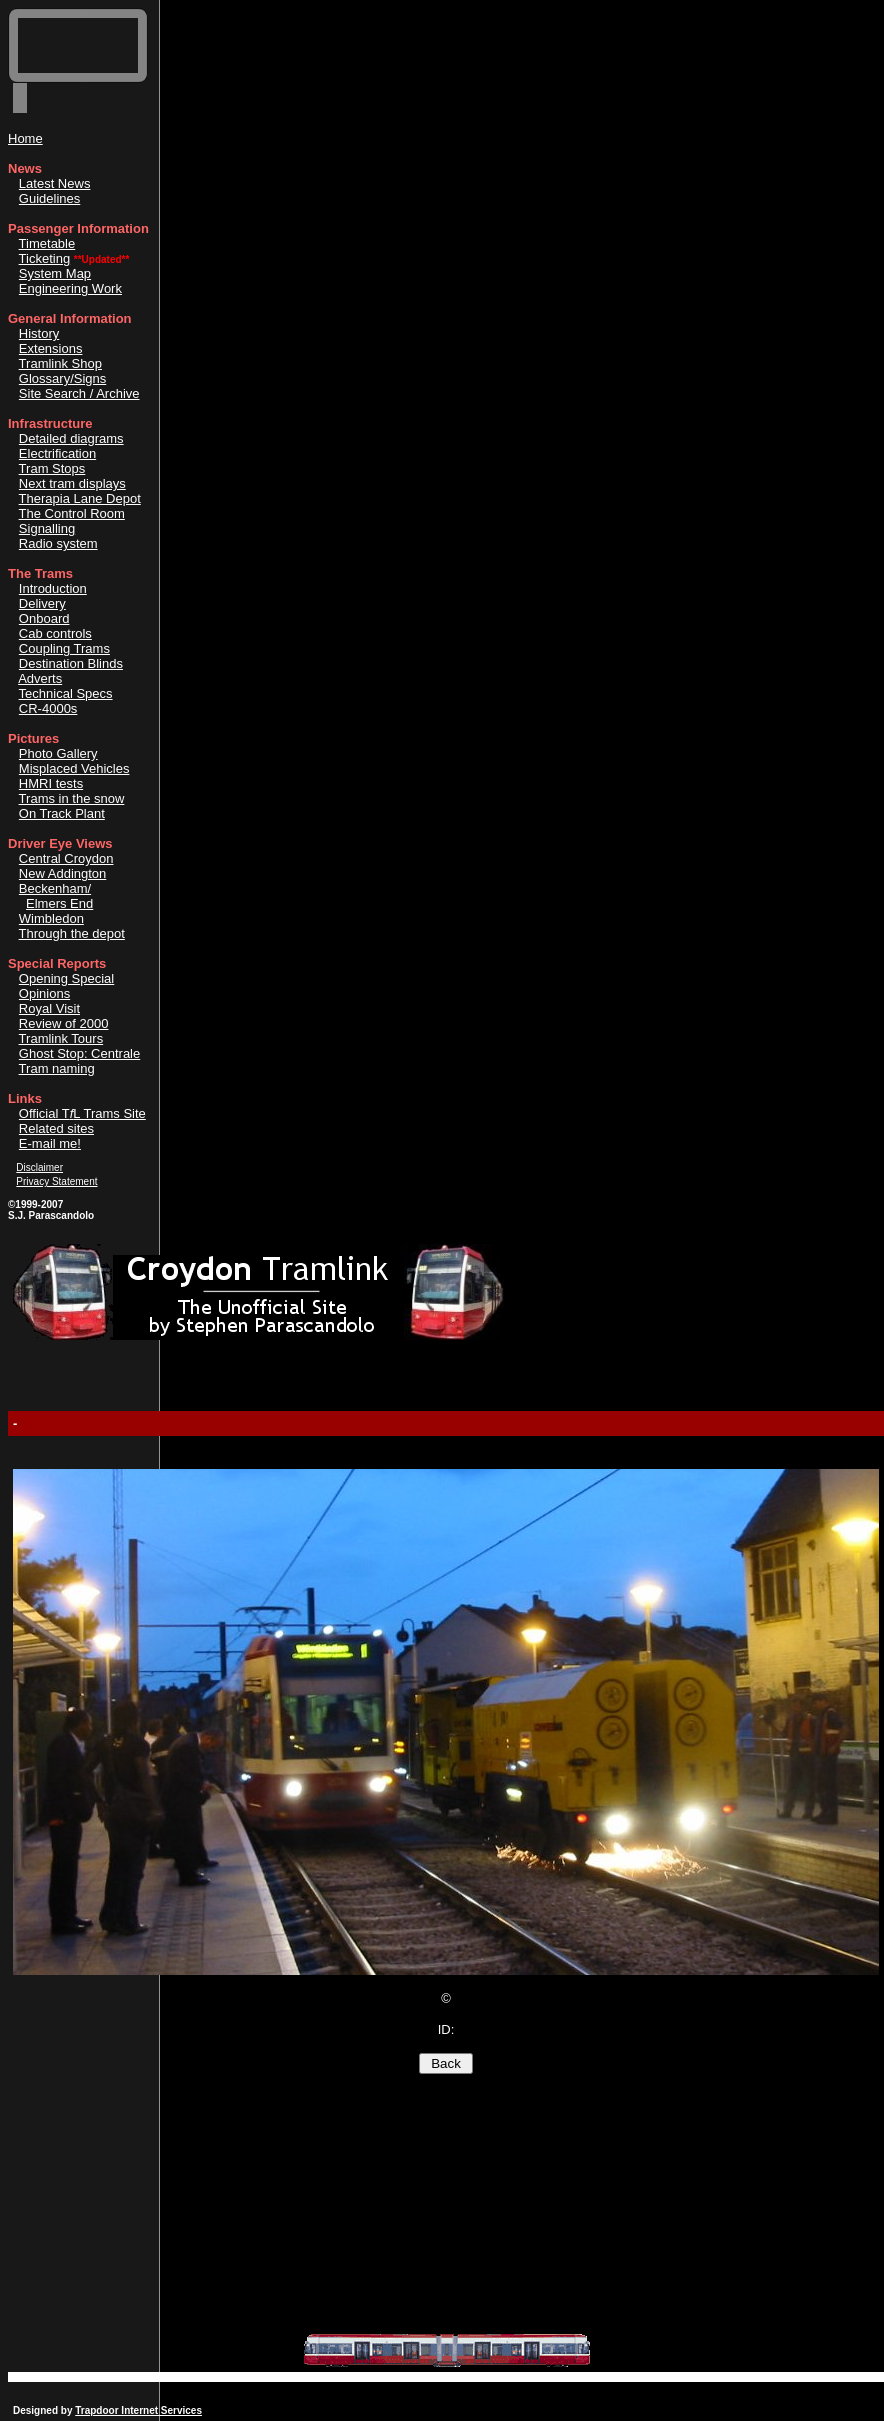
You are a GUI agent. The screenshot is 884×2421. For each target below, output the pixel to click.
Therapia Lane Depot (80, 498)
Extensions (51, 348)
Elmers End (59, 903)
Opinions (44, 993)
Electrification (57, 453)
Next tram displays (72, 483)
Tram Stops (52, 468)
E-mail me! (50, 1143)
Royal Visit (49, 1008)
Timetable (47, 243)
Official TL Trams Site (82, 1113)
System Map (55, 273)
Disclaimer (39, 1167)
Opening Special (66, 978)
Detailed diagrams (71, 438)
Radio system (58, 543)
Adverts (40, 678)
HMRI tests (51, 783)
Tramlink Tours (61, 1038)
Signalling (47, 528)
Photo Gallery (58, 753)
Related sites (56, 1128)
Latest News (55, 183)
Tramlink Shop (60, 363)
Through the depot (72, 933)
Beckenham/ (55, 888)
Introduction (53, 588)
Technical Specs (66, 693)
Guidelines (49, 198)
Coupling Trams (64, 648)
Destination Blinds (71, 663)
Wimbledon (51, 918)
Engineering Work (70, 288)
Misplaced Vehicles (74, 768)
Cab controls (55, 633)
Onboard (44, 618)
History (39, 333)
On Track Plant (62, 813)
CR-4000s (48, 708)
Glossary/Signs (62, 378)
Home (25, 138)
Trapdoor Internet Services (138, 2410)
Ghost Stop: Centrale (79, 1053)
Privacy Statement (56, 1181)
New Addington (62, 873)
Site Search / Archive (79, 393)
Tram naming (57, 1068)
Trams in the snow (72, 798)
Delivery (42, 603)
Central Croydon (66, 858)
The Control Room (72, 513)
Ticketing (45, 258)
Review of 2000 (64, 1023)
